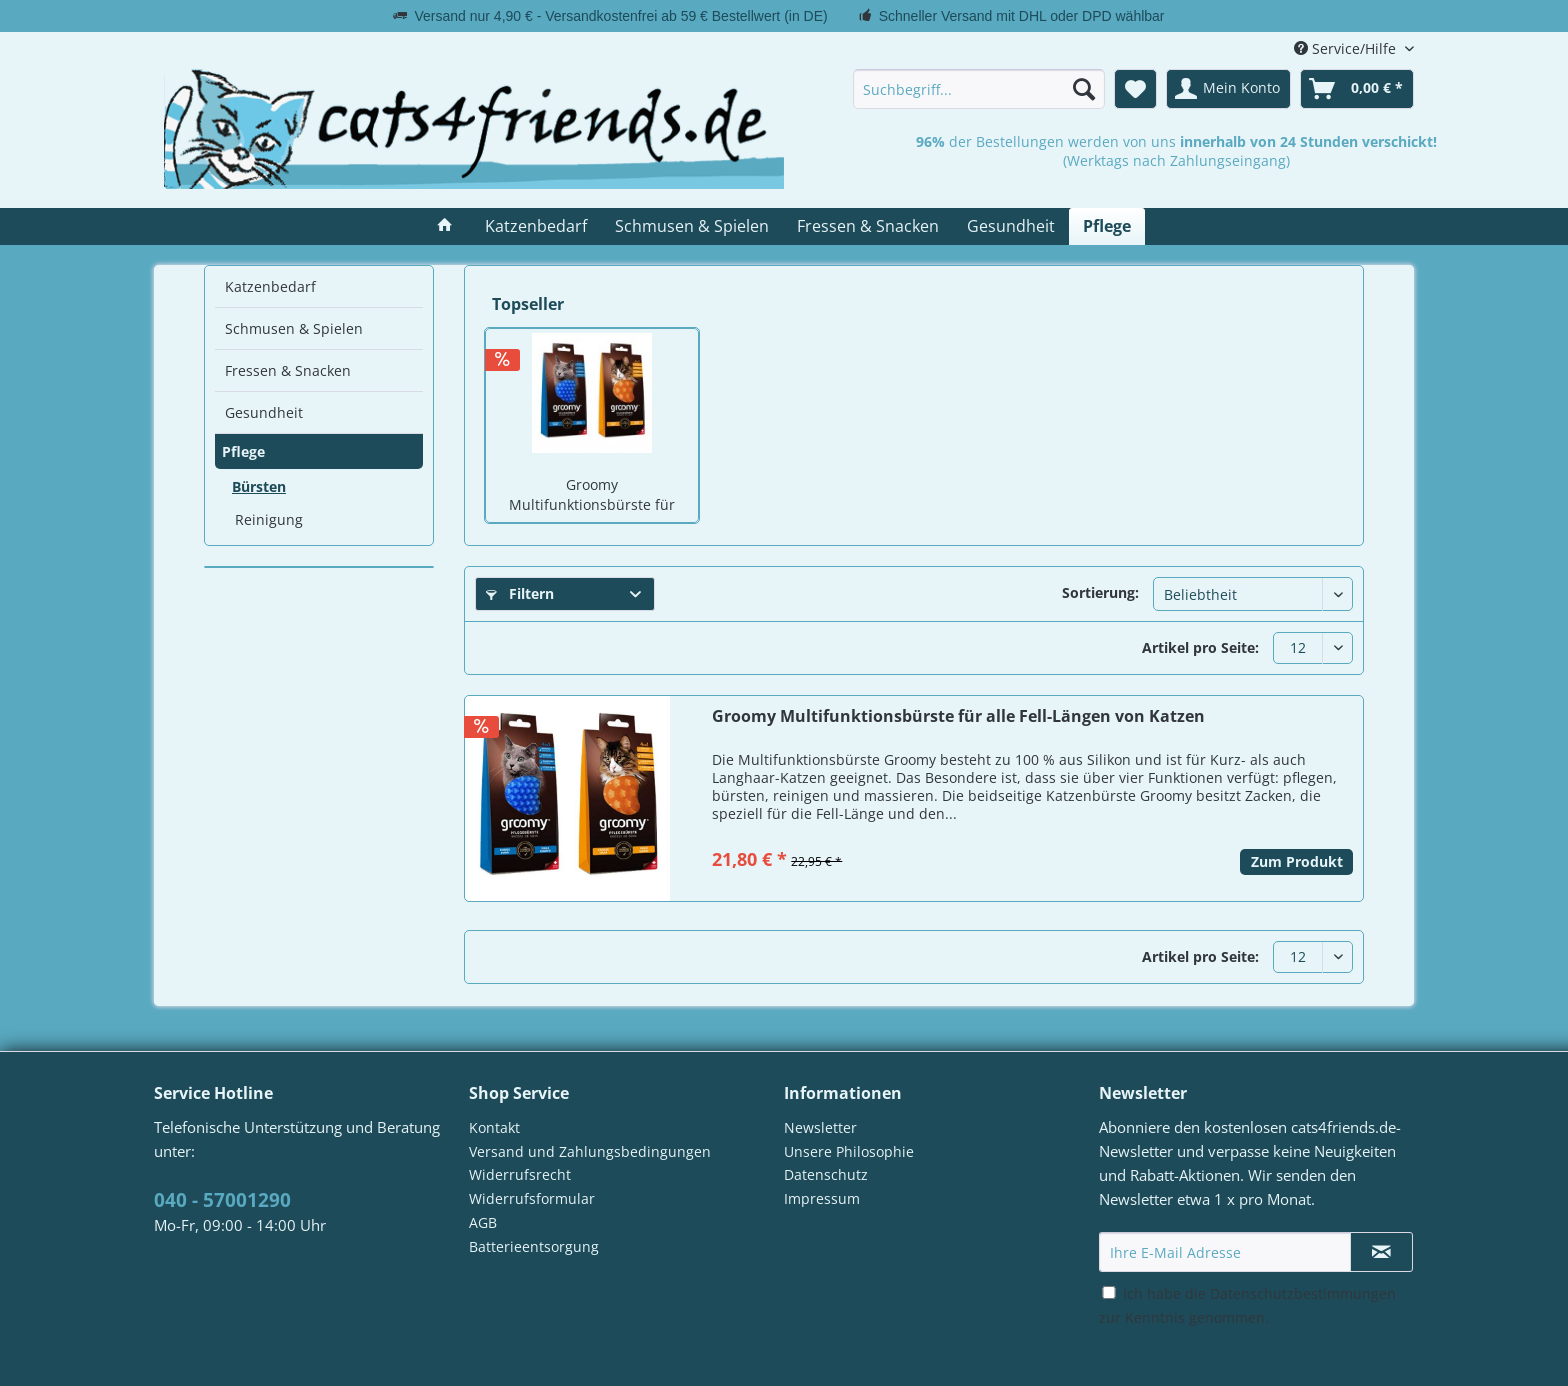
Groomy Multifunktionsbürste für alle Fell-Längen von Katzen (592, 496)
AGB (483, 1222)
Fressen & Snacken (288, 370)
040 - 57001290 (222, 1200)
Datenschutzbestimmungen (1303, 1293)
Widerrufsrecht (520, 1174)
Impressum (822, 1198)
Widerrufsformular (532, 1198)
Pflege (243, 451)
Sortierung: (1100, 592)
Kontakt (494, 1127)
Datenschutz (826, 1174)
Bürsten (259, 486)
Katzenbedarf (270, 286)
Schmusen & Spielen (294, 328)
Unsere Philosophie (849, 1151)
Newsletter (820, 1127)
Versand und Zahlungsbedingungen (590, 1151)
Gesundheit (264, 412)
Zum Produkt (1297, 861)
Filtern (520, 593)
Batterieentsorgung (534, 1246)
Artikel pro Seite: (1200, 647)
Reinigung (269, 519)
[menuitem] (979, 89)
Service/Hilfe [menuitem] (1347, 48)
